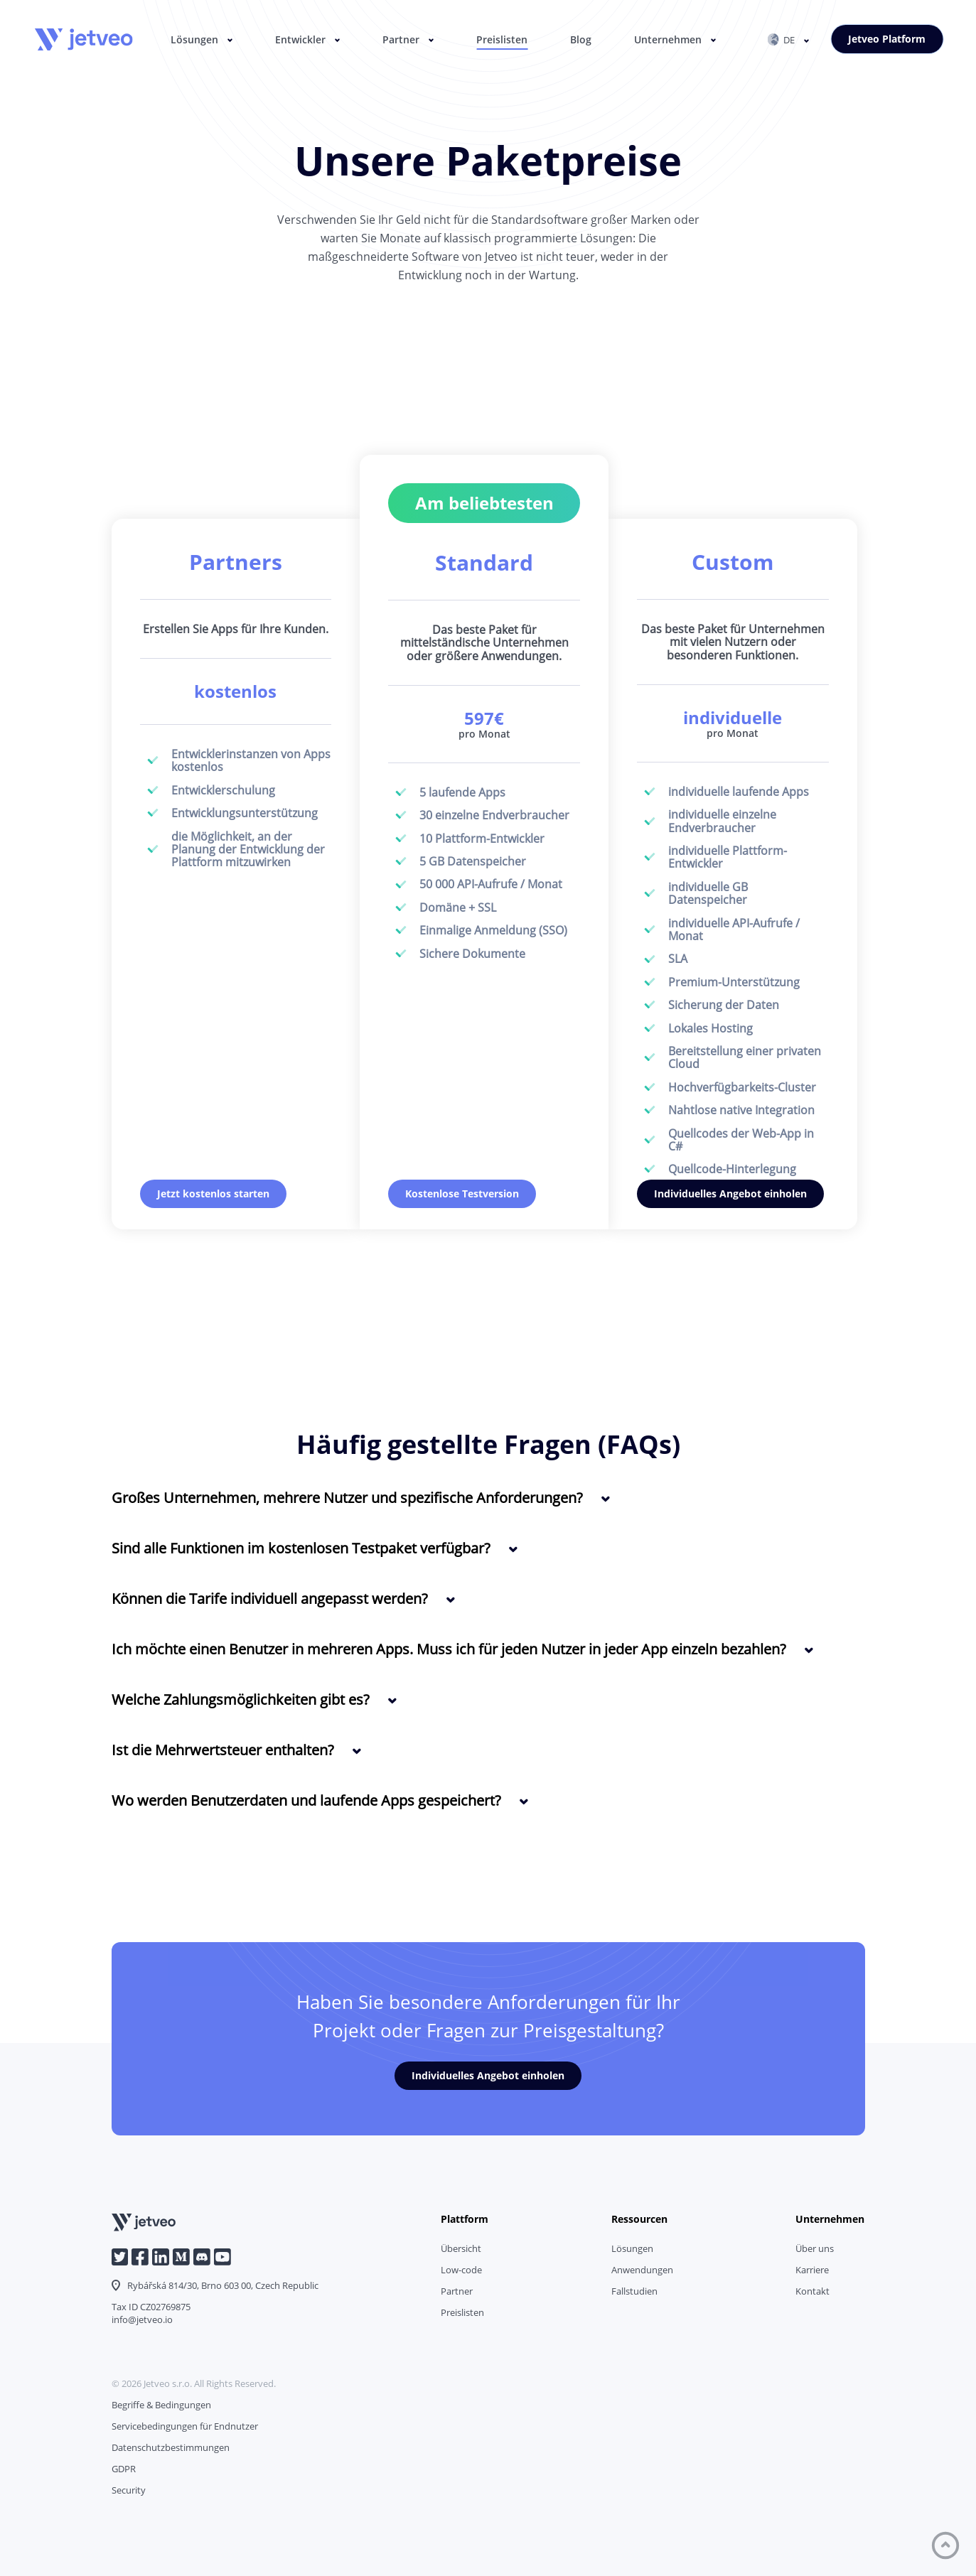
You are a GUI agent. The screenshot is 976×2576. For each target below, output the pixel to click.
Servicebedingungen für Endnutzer (185, 2426)
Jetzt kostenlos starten (213, 1193)
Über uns (814, 2248)
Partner (400, 39)
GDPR (124, 2468)
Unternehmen (668, 39)
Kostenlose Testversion (462, 1193)
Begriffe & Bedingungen (161, 2404)
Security (129, 2490)
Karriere (812, 2269)
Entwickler (300, 39)
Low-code (461, 2269)
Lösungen (194, 39)
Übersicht (461, 2248)
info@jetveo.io (142, 2319)
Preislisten (501, 39)
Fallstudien (634, 2291)
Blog (580, 39)
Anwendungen (642, 2269)
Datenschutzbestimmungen (171, 2447)
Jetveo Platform (887, 38)
